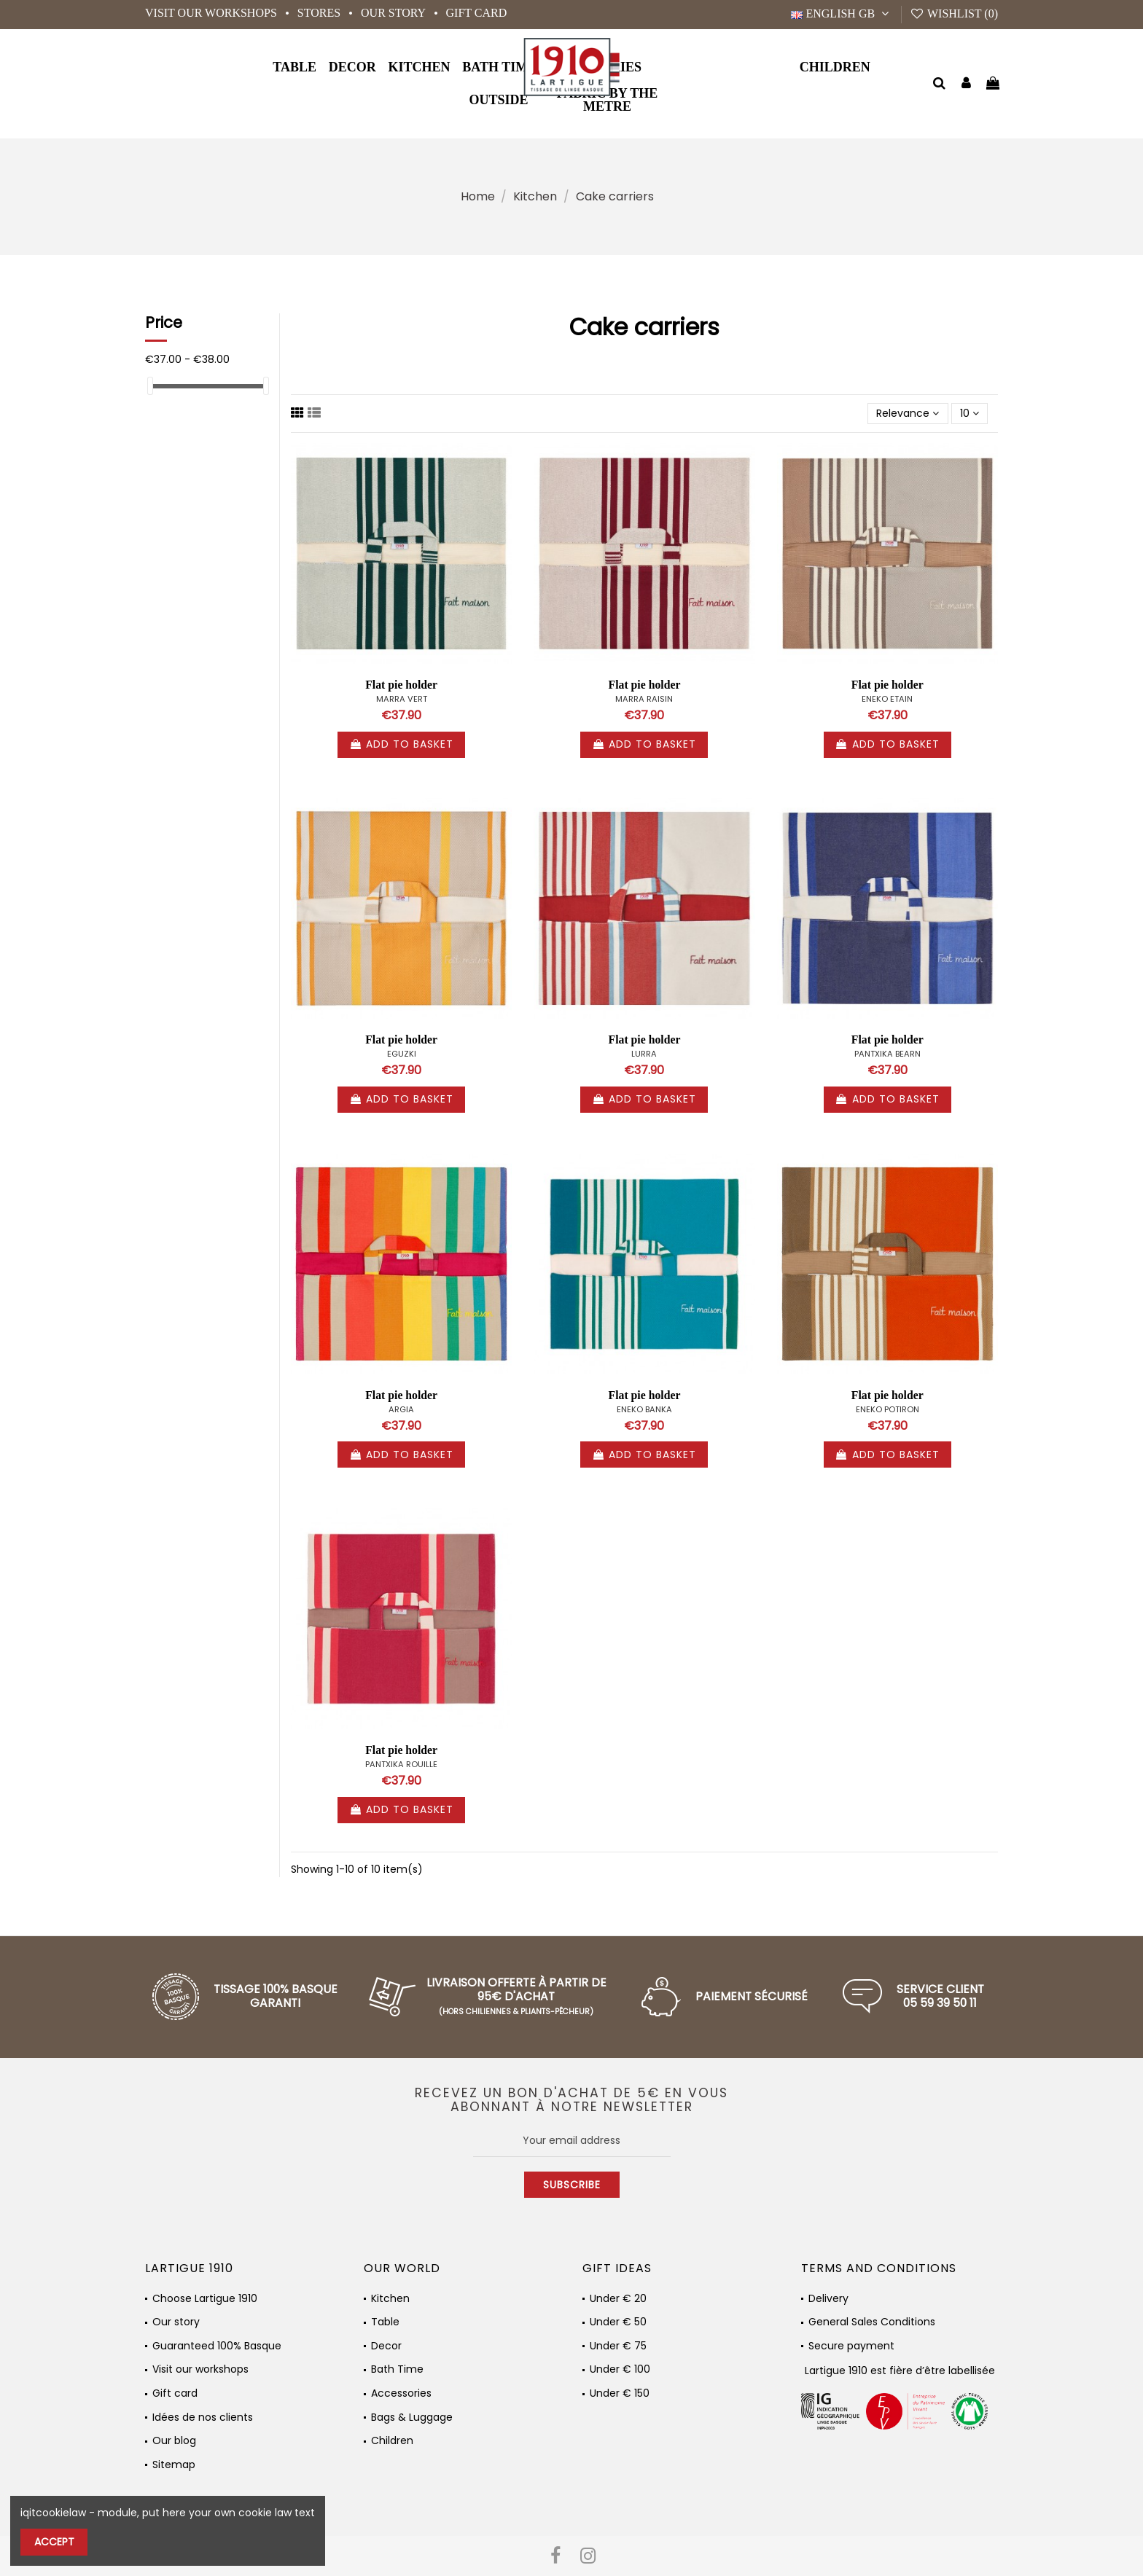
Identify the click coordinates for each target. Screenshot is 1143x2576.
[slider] (150, 386)
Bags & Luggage (412, 2417)
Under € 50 (618, 2322)
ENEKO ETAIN (887, 699)
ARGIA (401, 1409)
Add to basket (401, 744)
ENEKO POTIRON (887, 1409)
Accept (54, 2541)
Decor (386, 2346)
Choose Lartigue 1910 (204, 2299)
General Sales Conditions (871, 2322)
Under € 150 (619, 2393)
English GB (841, 13)
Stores (320, 13)
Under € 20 (618, 2299)
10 (969, 413)
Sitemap (173, 2465)
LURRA (644, 1054)
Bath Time (397, 2369)
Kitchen (390, 2299)
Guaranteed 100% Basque (216, 2346)
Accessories (401, 2393)
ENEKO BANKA (644, 1409)
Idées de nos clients (202, 2417)
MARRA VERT (401, 699)
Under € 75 (618, 2346)
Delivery (828, 2299)
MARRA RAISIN (644, 699)
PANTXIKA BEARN (887, 1054)
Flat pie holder (401, 684)
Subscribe (572, 2184)
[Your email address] (572, 2140)
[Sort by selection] (907, 413)
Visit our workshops (212, 13)
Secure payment (851, 2346)
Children (392, 2441)
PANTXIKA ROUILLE (401, 1764)
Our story (394, 13)
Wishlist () (954, 13)
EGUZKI (401, 1054)
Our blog (174, 2441)
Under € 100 (620, 2369)
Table (385, 2322)
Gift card (476, 13)
